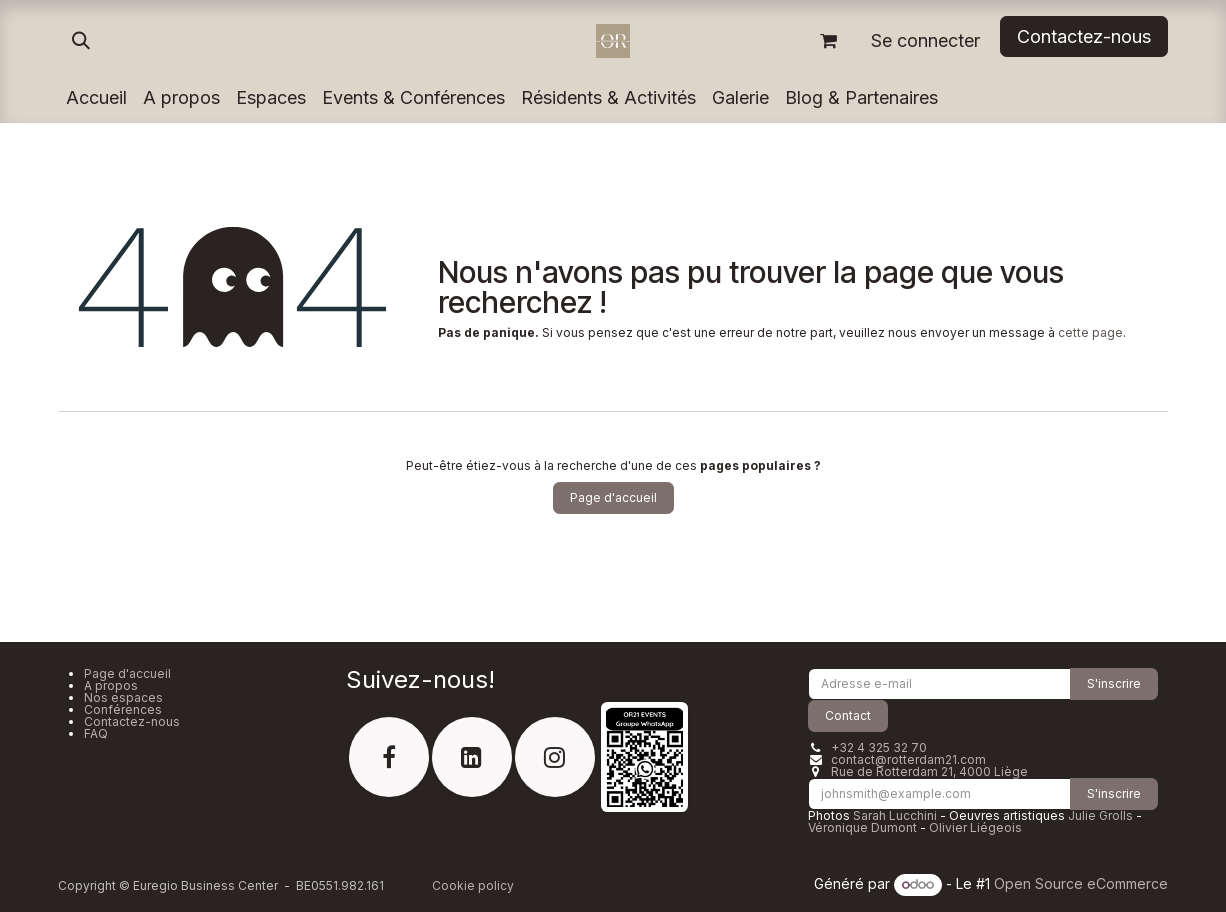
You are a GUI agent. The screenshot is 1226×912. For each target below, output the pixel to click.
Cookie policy (473, 885)
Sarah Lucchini (895, 815)
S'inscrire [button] (1114, 683)
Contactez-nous (132, 721)
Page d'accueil (613, 497)
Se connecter (925, 40)
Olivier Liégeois (975, 827)
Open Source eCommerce (1081, 883)
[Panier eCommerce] (828, 41)
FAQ (96, 733)
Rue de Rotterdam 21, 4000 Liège (929, 771)
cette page (1090, 332)
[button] (81, 41)
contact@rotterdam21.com (908, 759)
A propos (111, 685)
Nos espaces (123, 697)
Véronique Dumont (862, 827)
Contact (848, 715)
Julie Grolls (1100, 815)
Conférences (123, 709)
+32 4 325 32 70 (879, 747)
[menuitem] (96, 98)
